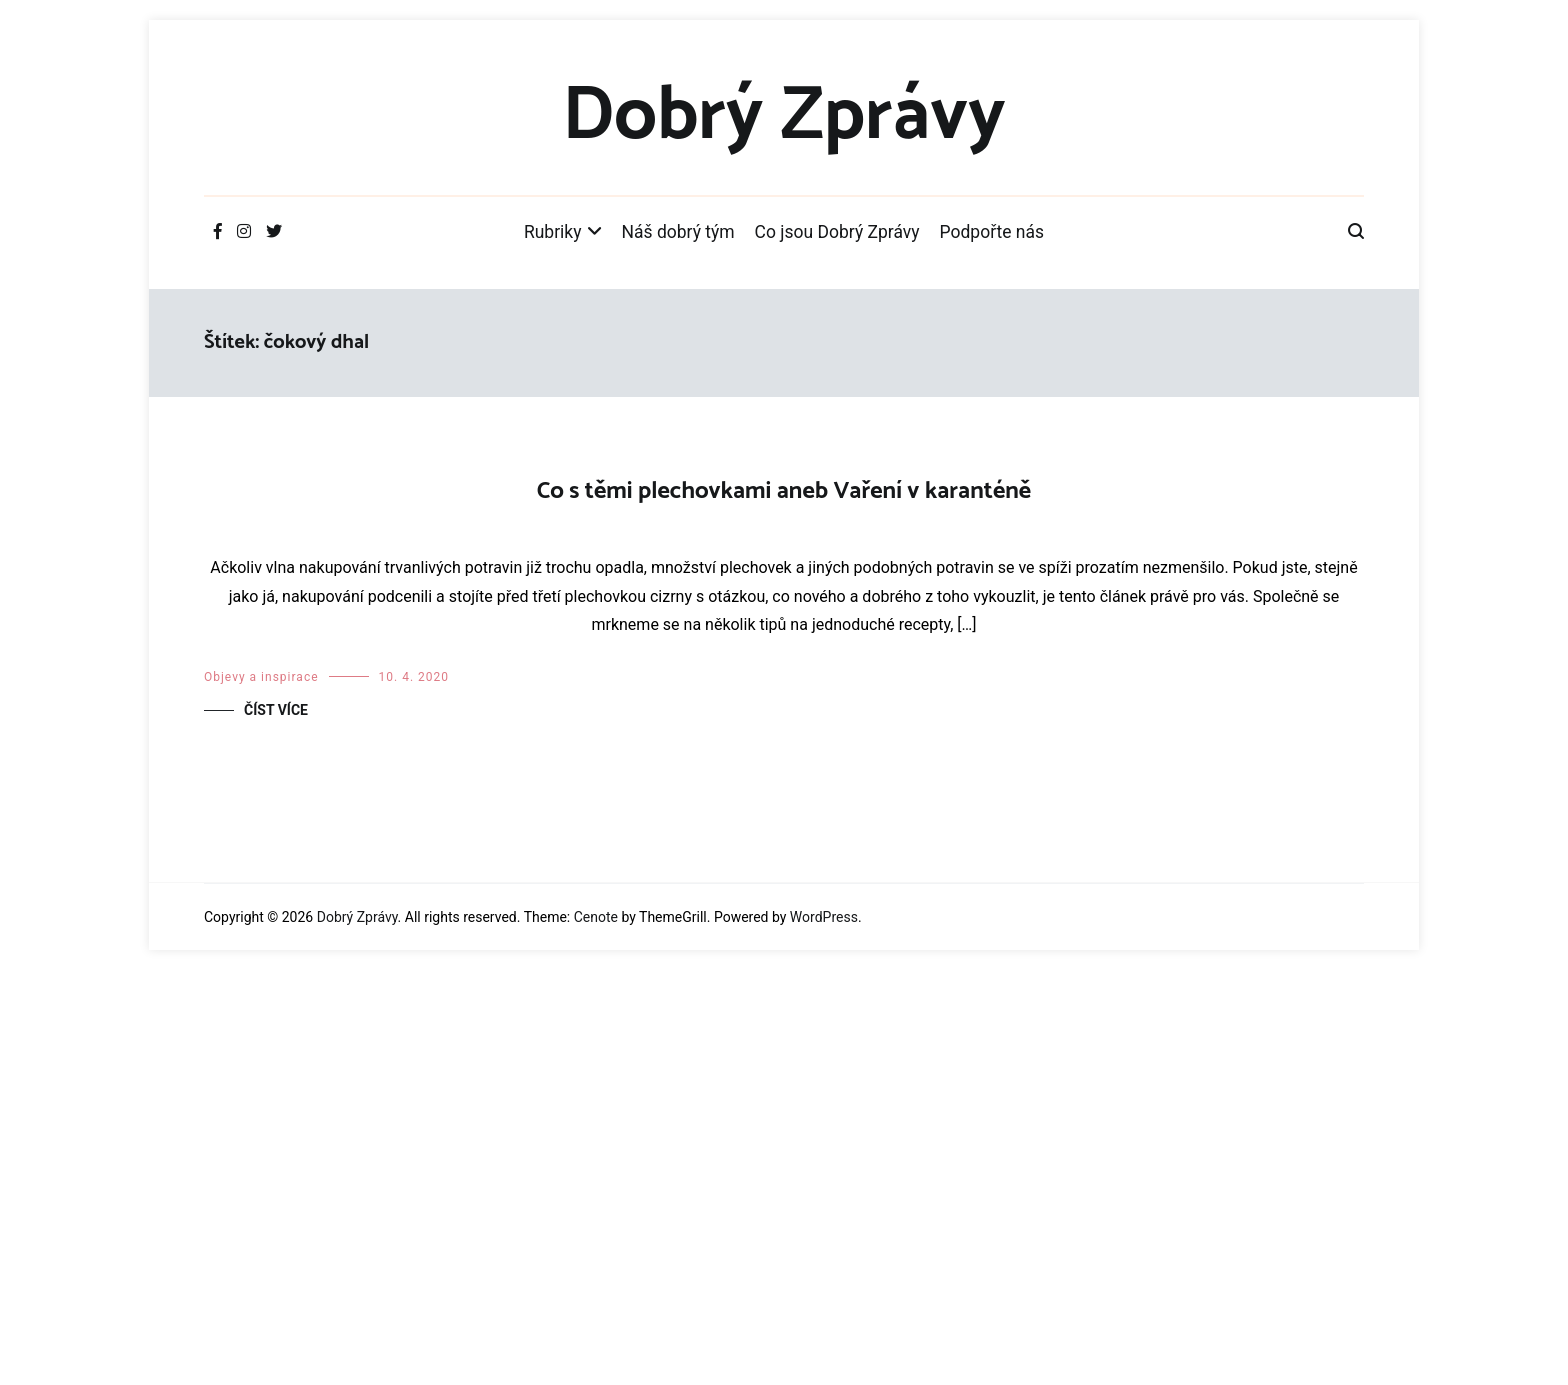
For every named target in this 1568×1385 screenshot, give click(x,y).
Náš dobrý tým (678, 232)
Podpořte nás (992, 232)
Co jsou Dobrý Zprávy (837, 232)
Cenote (596, 1332)
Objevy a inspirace (261, 1092)
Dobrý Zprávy (783, 117)
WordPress (824, 1332)
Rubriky (553, 232)
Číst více (276, 1125)
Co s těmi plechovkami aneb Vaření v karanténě (784, 491)
